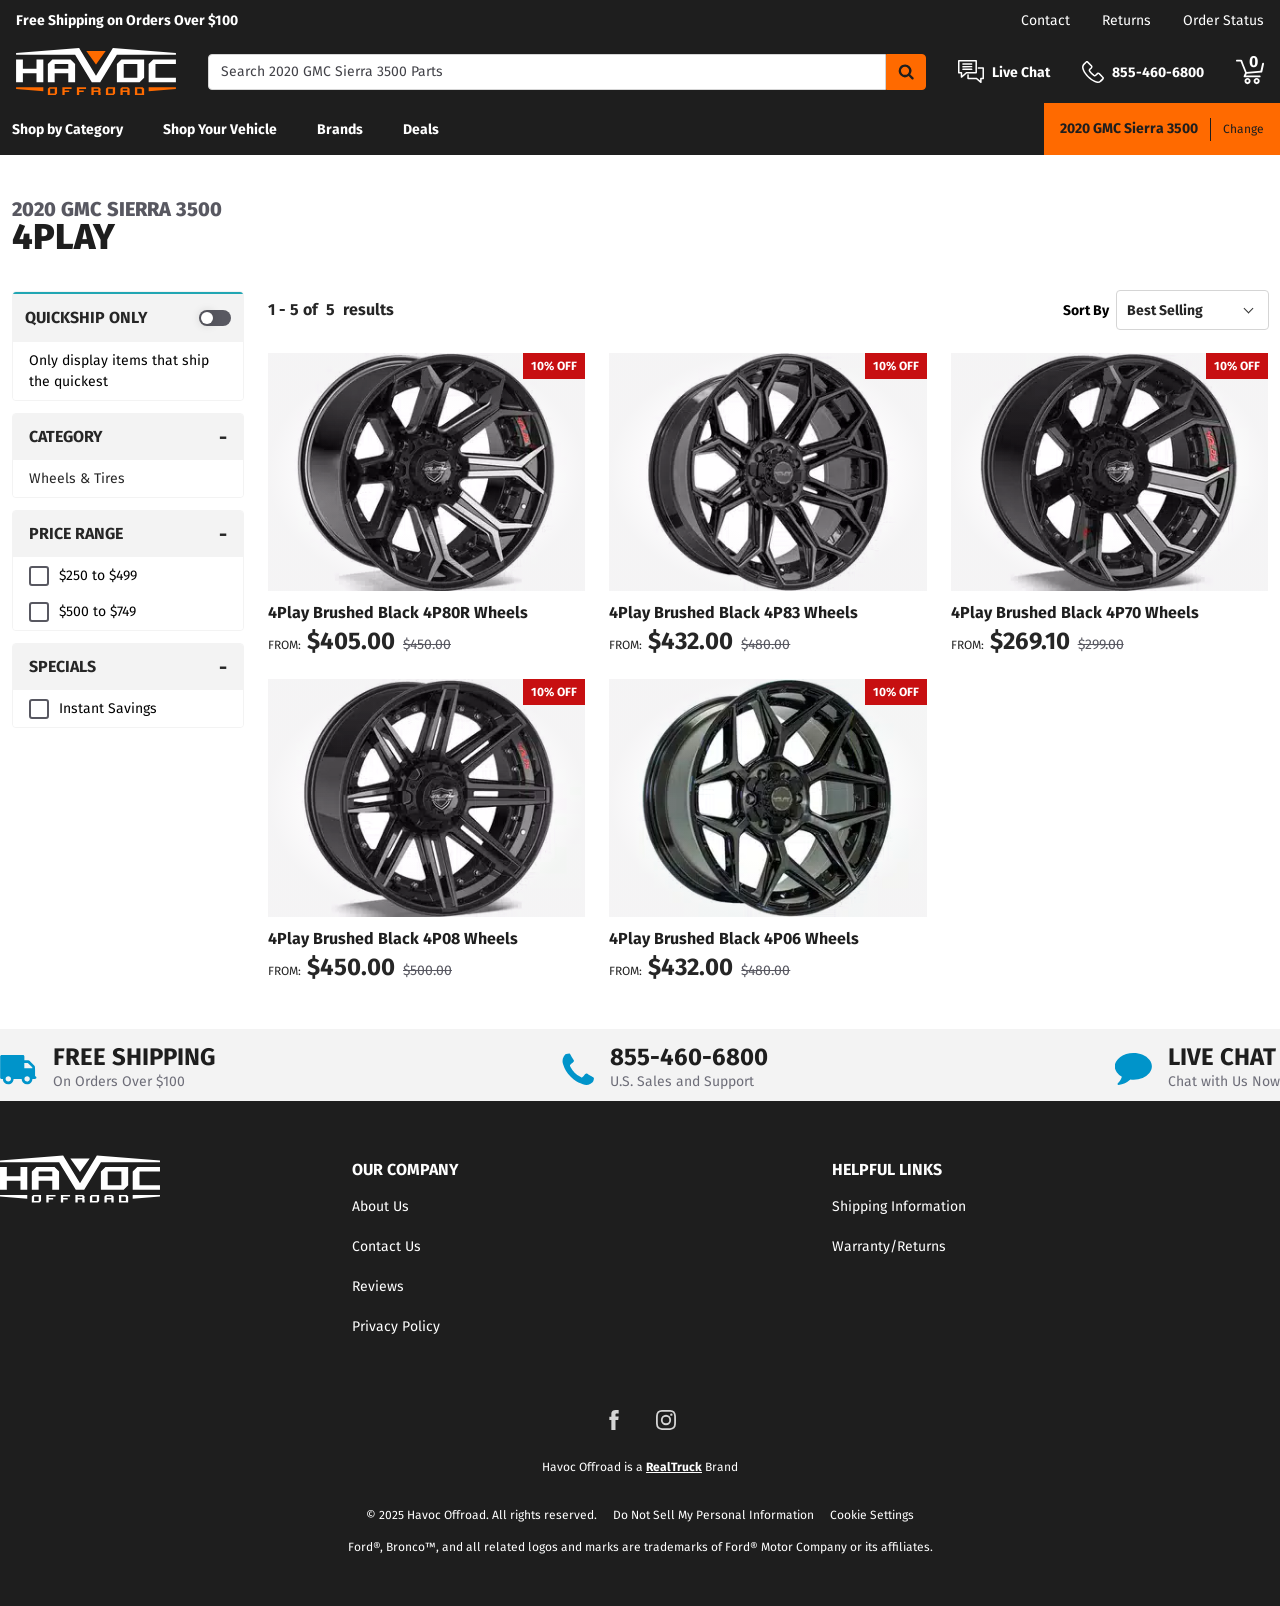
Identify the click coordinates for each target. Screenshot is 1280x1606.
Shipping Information (899, 1206)
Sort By (1086, 310)
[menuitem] (67, 129)
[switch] (128, 317)
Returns (1126, 20)
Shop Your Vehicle (220, 129)
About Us (380, 1206)
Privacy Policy (396, 1326)
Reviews (378, 1286)
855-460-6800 (689, 1057)
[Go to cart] (1250, 72)
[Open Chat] (971, 71)
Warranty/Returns (889, 1246)
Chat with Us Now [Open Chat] (1224, 1081)
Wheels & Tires (77, 478)
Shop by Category (67, 129)
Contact (1045, 20)
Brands (340, 129)
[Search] (547, 72)
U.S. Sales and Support (682, 1081)
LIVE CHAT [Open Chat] (1222, 1057)
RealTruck (674, 1467)
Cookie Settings (872, 1515)
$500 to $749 (97, 611)
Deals (421, 129)
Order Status (1223, 20)
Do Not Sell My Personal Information (713, 1515)
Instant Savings (108, 708)
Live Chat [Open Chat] (1021, 73)
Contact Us (386, 1246)
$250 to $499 (98, 575)
